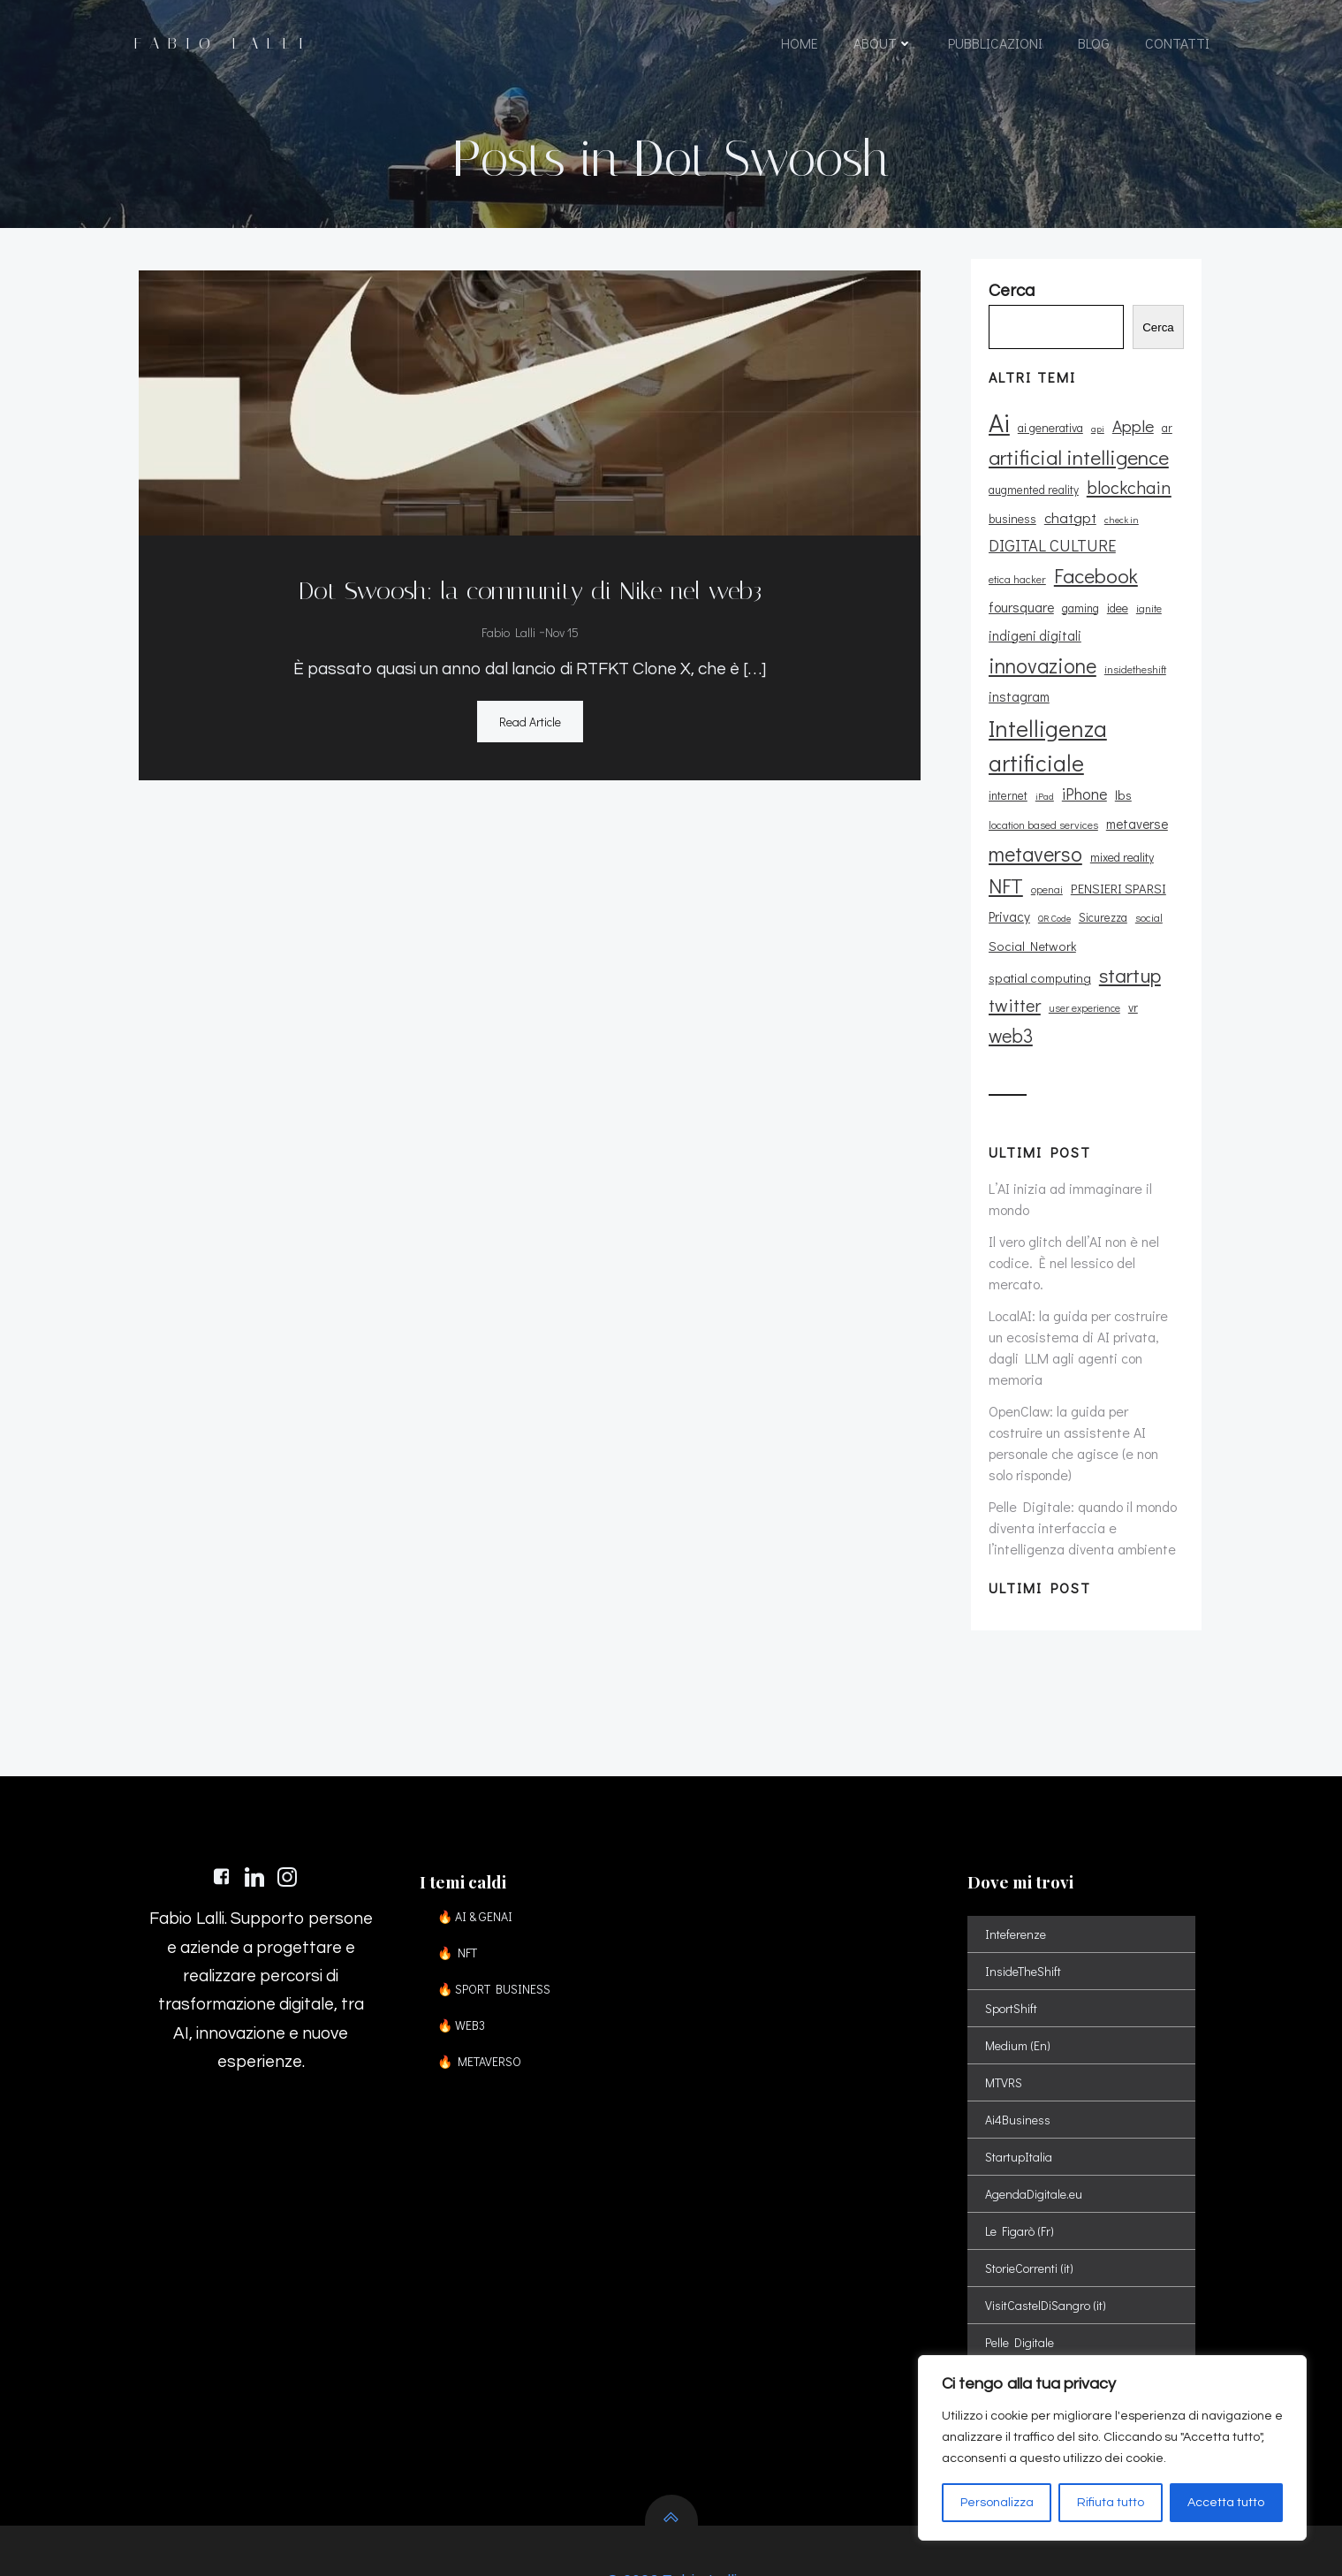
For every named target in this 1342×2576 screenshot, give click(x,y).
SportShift (1014, 1934)
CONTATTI (1176, 46)
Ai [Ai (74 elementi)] (996, 441)
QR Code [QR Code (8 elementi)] (1051, 909)
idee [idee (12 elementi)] (1041, 626)
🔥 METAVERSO (485, 1987)
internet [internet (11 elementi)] (1005, 786)
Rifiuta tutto (1110, 2502)
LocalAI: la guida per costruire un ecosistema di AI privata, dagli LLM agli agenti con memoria (1084, 1276)
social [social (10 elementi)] (1146, 908)
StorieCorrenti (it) (1032, 2193)
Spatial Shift (1019, 2305)
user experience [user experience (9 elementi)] (1022, 1000)
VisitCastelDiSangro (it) (1048, 2231)
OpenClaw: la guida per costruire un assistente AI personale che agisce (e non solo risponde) (1084, 1350)
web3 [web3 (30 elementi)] (1105, 996)
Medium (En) (1020, 1971)
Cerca (1165, 346)
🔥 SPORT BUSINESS (500, 1914)
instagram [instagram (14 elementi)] (1016, 687)
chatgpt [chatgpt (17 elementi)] (1068, 536)
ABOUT (882, 46)
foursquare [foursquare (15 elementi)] (1110, 597)
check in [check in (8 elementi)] (1119, 539)
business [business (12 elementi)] (1010, 537)
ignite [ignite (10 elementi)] (1073, 626)
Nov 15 (560, 628)
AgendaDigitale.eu (1036, 2119)
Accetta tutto (1225, 2502)
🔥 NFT (463, 1878)
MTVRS (1006, 2008)
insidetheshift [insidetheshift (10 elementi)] (1133, 660)
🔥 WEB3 (467, 1950)
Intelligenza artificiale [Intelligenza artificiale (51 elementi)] (1045, 735)
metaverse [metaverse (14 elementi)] (1134, 814)
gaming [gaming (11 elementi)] (1004, 627)
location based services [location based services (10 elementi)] (1041, 815)
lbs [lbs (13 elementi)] (1120, 786)
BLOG (1093, 46)
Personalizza (997, 2502)
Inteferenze (1018, 1859)
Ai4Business (1020, 2045)
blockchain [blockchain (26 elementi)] (1126, 506)
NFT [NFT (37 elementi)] (1003, 876)
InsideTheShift (1026, 1896)
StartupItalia (1021, 2082)
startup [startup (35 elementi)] (1017, 966)
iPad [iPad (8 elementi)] (1042, 787)
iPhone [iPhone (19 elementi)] (1081, 784)
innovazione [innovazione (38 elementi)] (1040, 656)
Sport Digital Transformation (1063, 2342)
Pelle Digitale (1022, 2268)
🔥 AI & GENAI (481, 1842)
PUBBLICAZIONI (994, 46)
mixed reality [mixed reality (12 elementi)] (1119, 847)
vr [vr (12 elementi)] (1070, 999)
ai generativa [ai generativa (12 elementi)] (1047, 446)
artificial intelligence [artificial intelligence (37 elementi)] (1076, 476)
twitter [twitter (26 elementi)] (1082, 966)
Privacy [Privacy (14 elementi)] (1006, 907)
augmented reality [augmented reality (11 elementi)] (1031, 509)
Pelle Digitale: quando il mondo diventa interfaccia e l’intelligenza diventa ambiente (1080, 1424)
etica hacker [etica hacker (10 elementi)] (1150, 566)
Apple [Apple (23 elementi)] (1130, 445)
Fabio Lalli (507, 628)
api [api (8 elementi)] (1095, 448)
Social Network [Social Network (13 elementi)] (1029, 936)
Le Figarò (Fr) (1022, 2156)
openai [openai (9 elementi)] (1044, 880)
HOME (798, 46)
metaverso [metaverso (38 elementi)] (1033, 843)
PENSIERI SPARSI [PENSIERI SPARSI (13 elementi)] (1116, 879)
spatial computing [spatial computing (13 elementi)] (1132, 936)
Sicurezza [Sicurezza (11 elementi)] (1100, 908)
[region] (1112, 2448)
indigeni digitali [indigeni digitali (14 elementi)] (1140, 626)
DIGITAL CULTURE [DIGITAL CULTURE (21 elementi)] (1049, 564)
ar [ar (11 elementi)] (1164, 447)
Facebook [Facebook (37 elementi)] (1028, 594)
